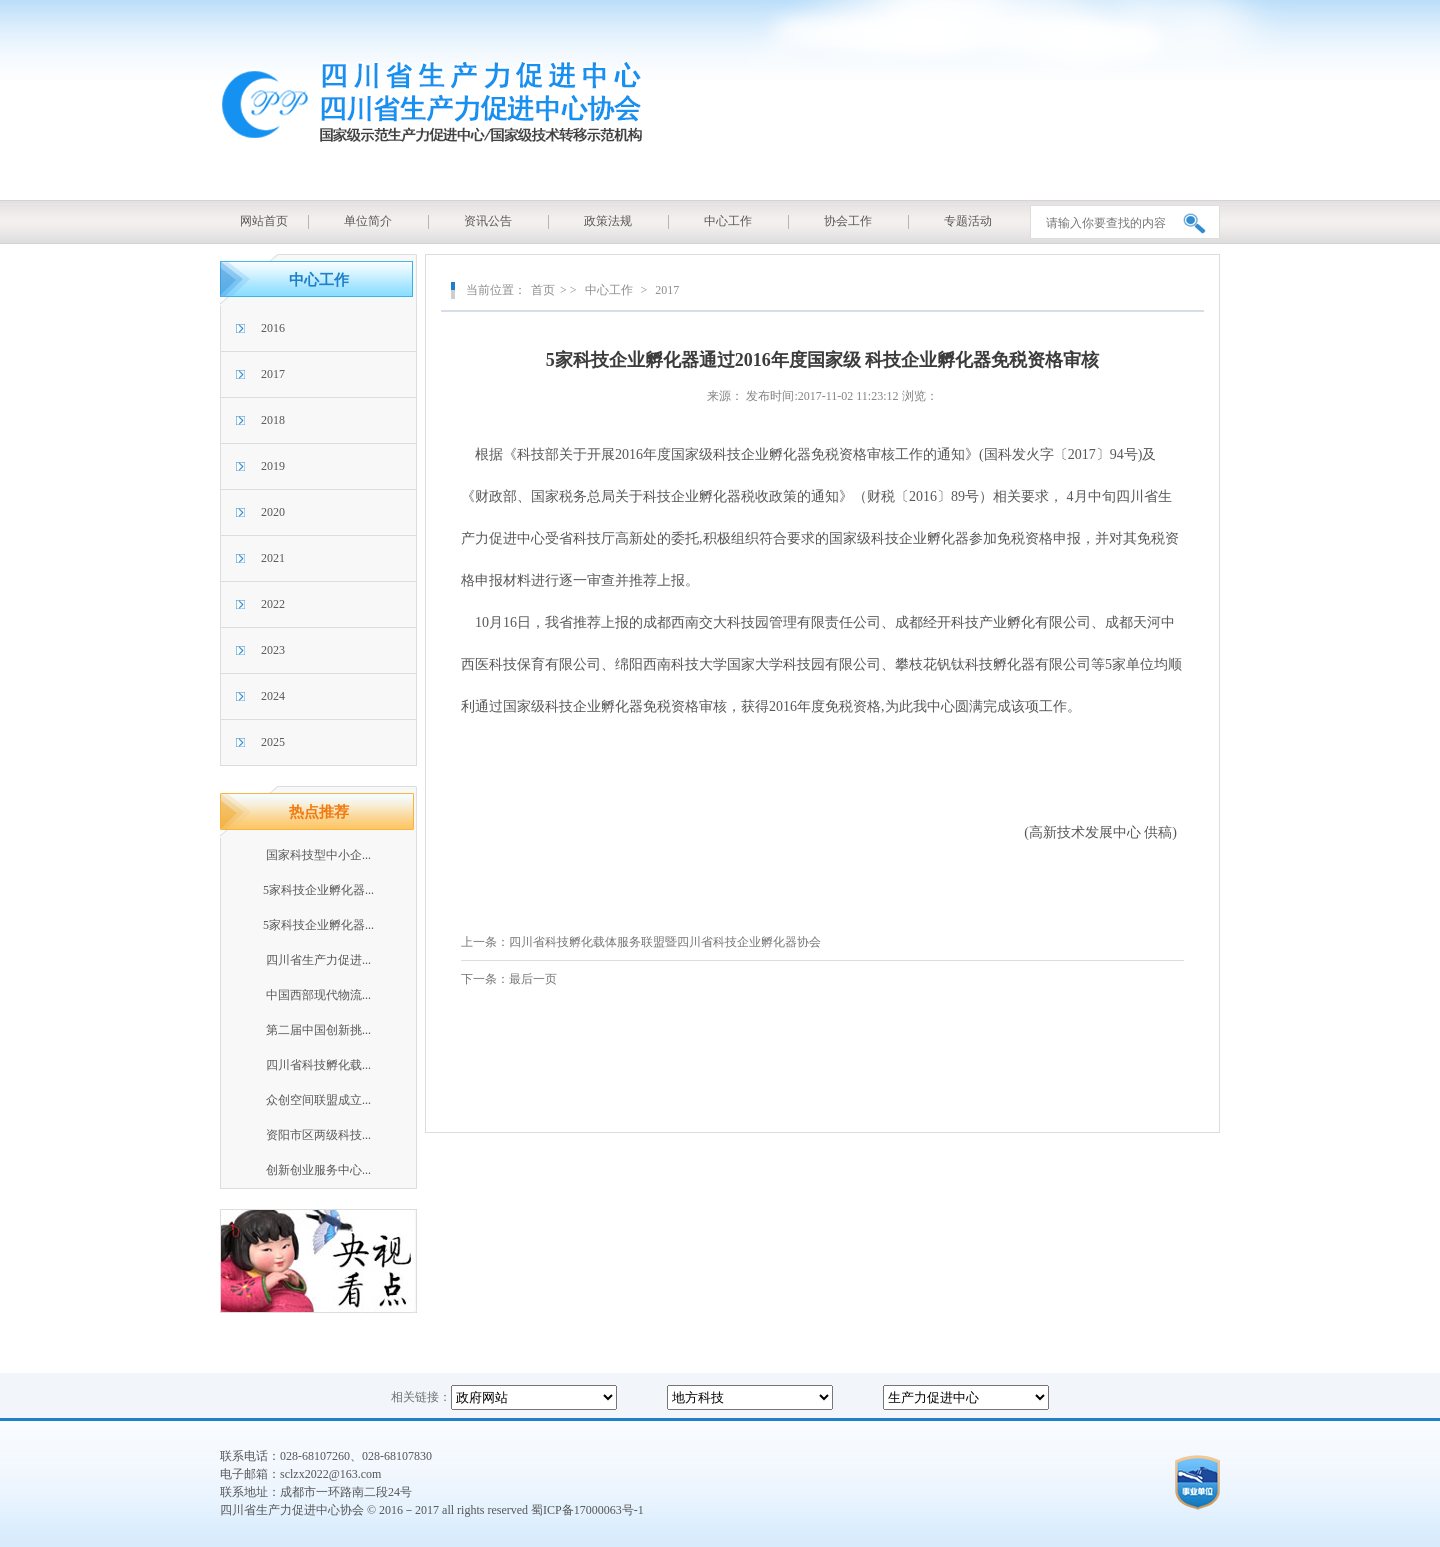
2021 (273, 558)
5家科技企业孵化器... (318, 890)
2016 (273, 328)
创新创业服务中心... (318, 1170)
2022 (273, 604)
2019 (273, 466)
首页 (543, 290)
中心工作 (728, 221)
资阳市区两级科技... (318, 1135)
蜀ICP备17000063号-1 (587, 1510)
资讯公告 (488, 221)
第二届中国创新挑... (318, 1030)
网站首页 (264, 221)
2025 (273, 742)
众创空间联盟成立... (318, 1100)
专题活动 (968, 221)
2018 (273, 420)
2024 (273, 696)
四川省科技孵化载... (318, 1065)
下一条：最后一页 (509, 979)
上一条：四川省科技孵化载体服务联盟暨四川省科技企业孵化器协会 (641, 942)
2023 (273, 650)
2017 (273, 374)
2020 (273, 512)
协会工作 (848, 221)
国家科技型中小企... (318, 855)
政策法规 (608, 221)
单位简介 (368, 221)
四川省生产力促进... (318, 960)
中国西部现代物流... (318, 995)
